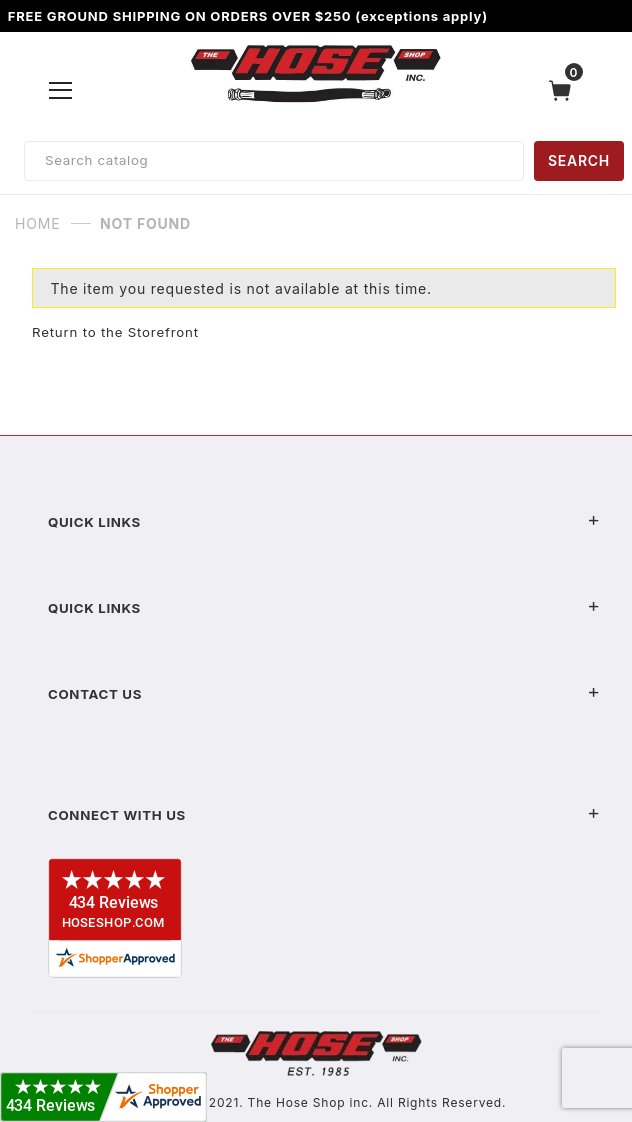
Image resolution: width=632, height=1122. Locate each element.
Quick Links (324, 522)
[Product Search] (274, 161)
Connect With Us (324, 815)
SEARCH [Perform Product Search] (579, 160)
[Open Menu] (60, 90)
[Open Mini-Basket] (565, 90)
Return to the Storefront (115, 332)
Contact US (324, 694)
